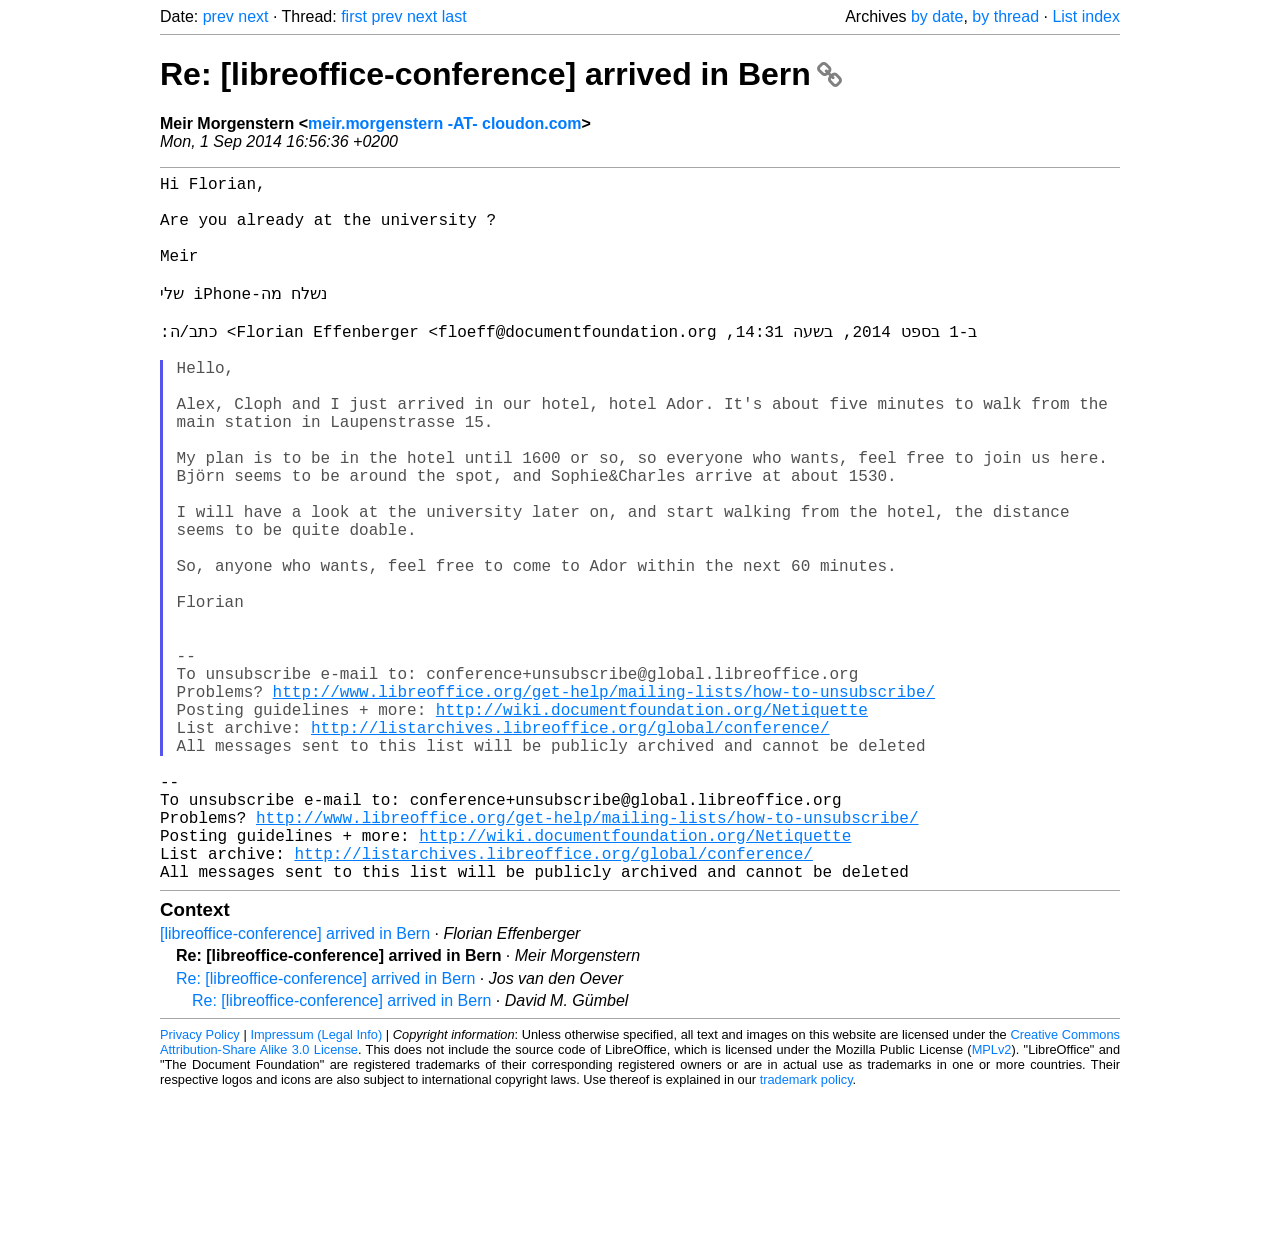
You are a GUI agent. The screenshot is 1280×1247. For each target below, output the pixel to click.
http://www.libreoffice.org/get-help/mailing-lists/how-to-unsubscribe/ (604, 803)
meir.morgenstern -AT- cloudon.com (445, 123)
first (354, 16)
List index (1086, 16)
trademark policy (806, 1231)
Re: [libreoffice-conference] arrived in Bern (501, 74)
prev (218, 16)
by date (937, 16)
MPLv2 (992, 1201)
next (253, 16)
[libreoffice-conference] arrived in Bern (295, 1085)
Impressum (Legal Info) (316, 1186)
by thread (1005, 16)
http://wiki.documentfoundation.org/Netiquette (652, 825)
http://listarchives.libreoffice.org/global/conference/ (570, 847)
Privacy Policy (200, 1186)
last (454, 16)
